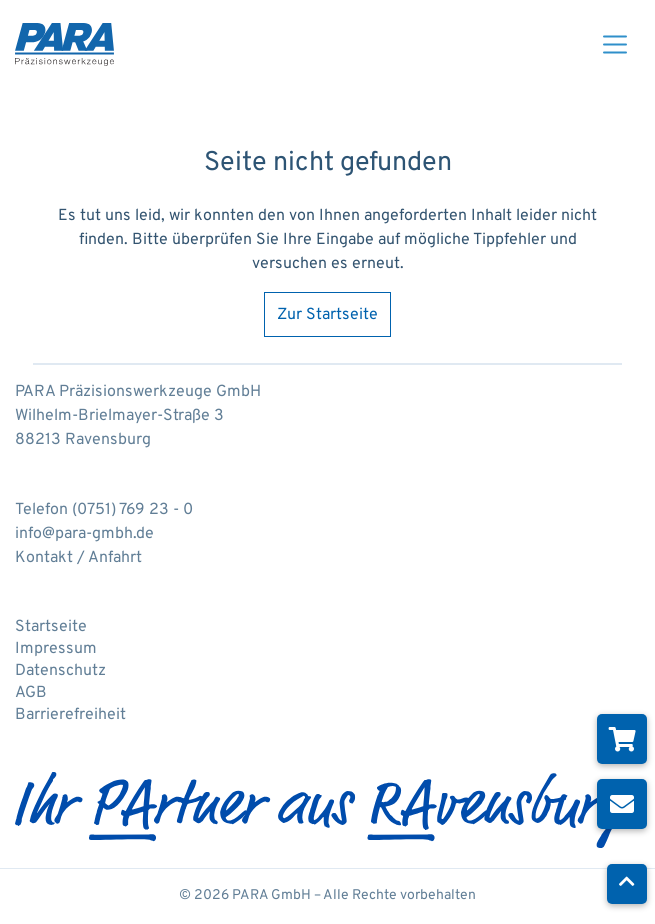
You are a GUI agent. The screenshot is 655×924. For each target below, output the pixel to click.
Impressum (56, 649)
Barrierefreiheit (70, 715)
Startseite (51, 627)
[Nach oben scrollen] (627, 884)
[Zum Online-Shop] (622, 739)
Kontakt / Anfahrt (78, 558)
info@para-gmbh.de (84, 534)
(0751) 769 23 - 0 (132, 510)
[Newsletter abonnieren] (622, 804)
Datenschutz (60, 671)
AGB (31, 693)
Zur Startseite (327, 315)
